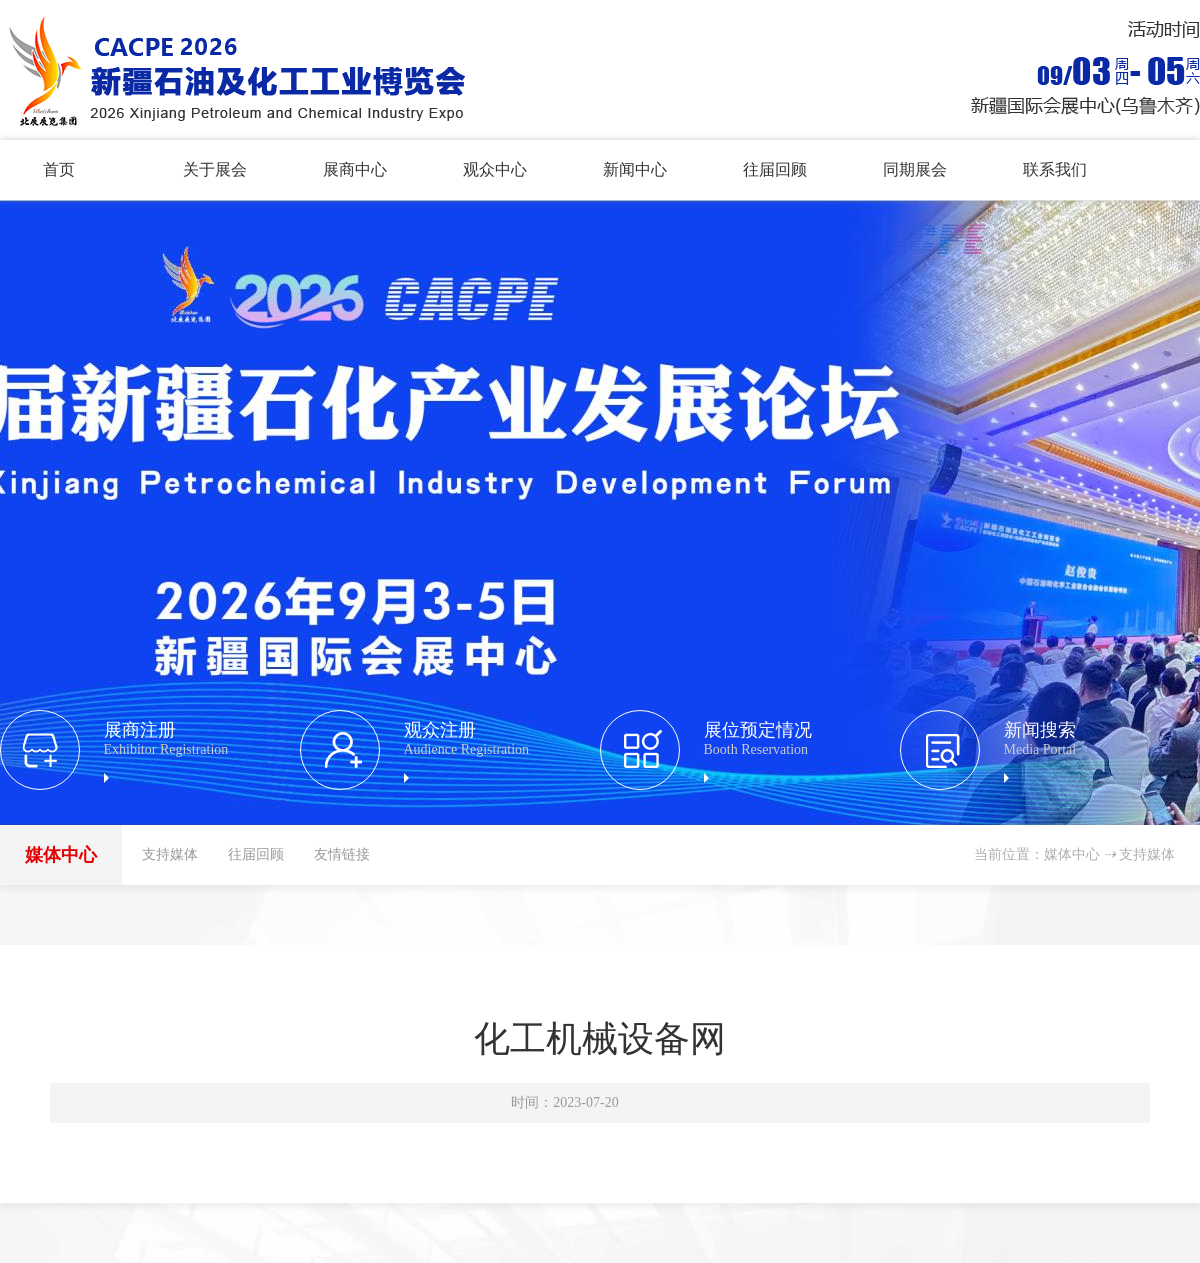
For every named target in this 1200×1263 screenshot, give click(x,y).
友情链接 (342, 854)
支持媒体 (170, 854)
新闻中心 (635, 169)
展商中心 (355, 169)
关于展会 (215, 169)
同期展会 (915, 169)
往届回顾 (775, 169)
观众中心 (495, 169)
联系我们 (1055, 169)
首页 (59, 169)
